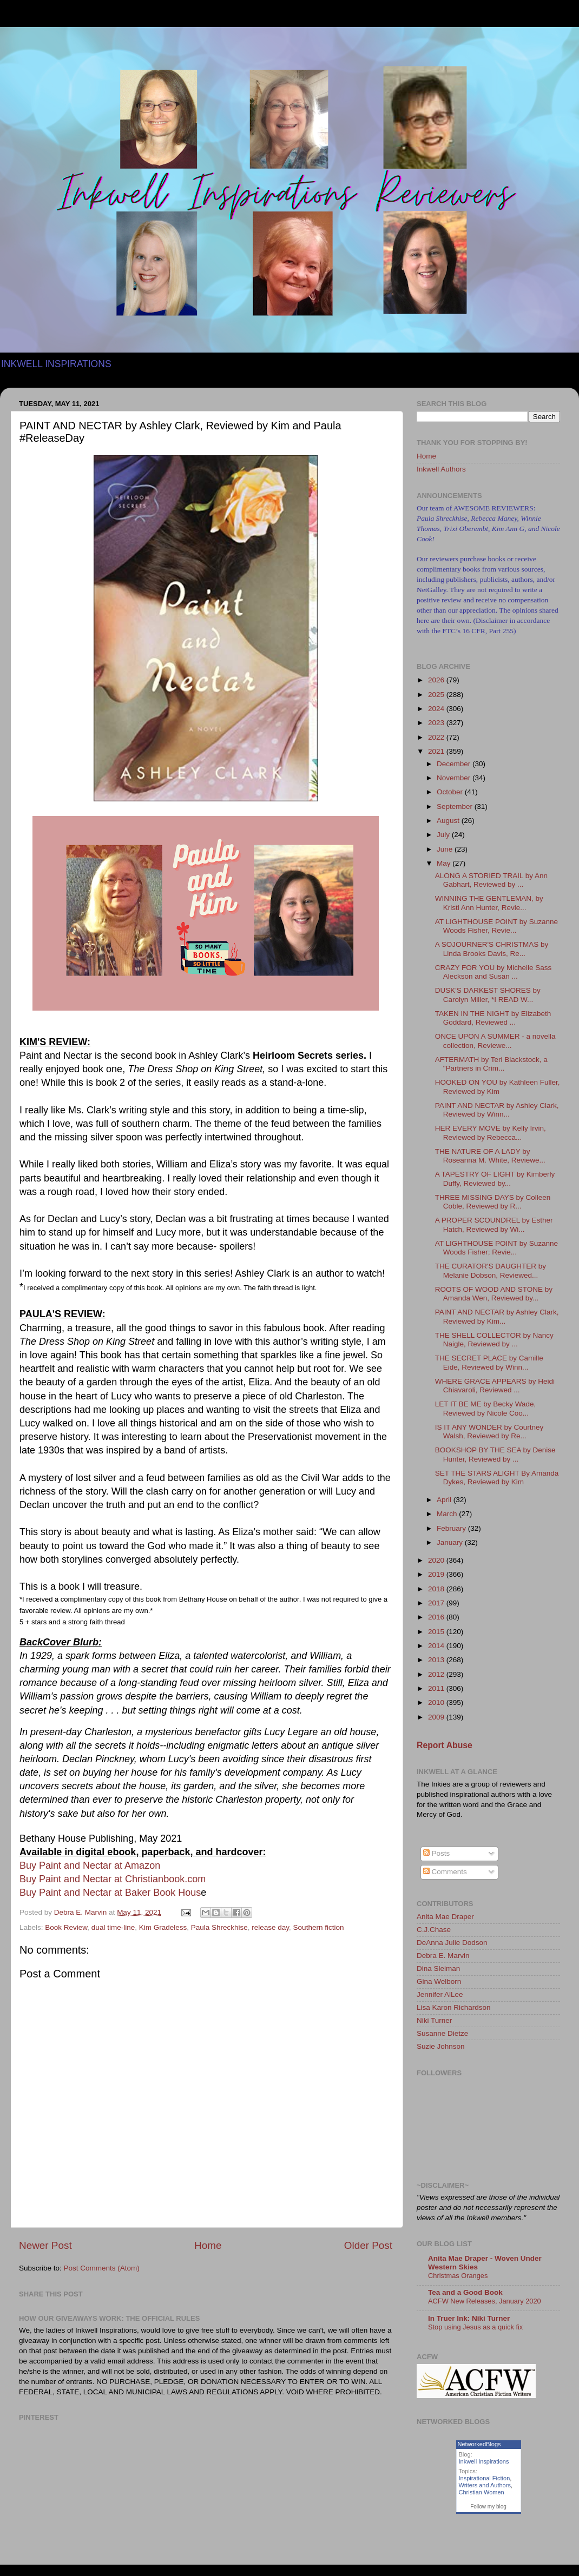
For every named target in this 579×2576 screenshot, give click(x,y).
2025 (437, 695)
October (451, 792)
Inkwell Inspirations (484, 2461)
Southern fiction (318, 1927)
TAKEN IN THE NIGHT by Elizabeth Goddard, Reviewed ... (493, 1018)
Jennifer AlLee (440, 1994)
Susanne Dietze (442, 2033)
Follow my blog (488, 2506)
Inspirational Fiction (484, 2478)
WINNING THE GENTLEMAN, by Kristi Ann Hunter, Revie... (489, 902)
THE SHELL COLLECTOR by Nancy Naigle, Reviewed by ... (494, 1339)
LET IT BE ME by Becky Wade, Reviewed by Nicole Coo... (485, 1408)
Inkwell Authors (441, 469)
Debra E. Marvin (443, 1955)
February (452, 1528)
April (445, 1500)
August (449, 820)
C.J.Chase (434, 1930)
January (451, 1542)
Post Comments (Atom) (102, 2268)
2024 (437, 709)
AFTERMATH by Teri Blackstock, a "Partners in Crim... (491, 1063)
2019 (437, 1574)
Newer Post (45, 2245)
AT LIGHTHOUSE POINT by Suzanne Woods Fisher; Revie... (496, 1247)
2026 (437, 680)
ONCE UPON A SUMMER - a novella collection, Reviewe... (495, 1040)
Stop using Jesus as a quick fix (475, 2327)
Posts (436, 1853)
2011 (437, 1688)
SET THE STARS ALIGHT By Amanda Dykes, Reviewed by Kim (497, 1477)
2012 (437, 1674)
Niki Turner (434, 2020)
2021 (437, 751)
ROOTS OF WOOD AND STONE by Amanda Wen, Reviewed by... (493, 1293)
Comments (445, 1872)
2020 (437, 1560)
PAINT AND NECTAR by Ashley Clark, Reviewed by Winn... (497, 1109)
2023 (437, 723)
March (448, 1514)
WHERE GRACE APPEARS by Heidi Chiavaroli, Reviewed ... (495, 1385)
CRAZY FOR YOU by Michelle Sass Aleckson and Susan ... (493, 972)
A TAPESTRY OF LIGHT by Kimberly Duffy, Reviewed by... (495, 1178)
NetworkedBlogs (479, 2444)
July (444, 835)
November (454, 778)
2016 (437, 1617)
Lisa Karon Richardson (454, 2007)
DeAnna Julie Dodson (452, 1942)
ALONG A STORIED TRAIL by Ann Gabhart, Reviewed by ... (491, 880)
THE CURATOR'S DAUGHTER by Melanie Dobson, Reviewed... (490, 1270)
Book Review (66, 1927)
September (456, 806)
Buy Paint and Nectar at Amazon (89, 1865)
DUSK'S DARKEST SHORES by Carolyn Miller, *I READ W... (488, 994)
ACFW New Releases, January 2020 (484, 2301)
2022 (437, 737)
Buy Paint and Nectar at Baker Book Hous (110, 1892)
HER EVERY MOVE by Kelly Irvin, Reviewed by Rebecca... (490, 1132)
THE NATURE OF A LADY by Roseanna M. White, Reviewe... (490, 1155)
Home (207, 2245)
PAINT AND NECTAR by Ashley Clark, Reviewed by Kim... (497, 1316)
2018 (437, 1589)
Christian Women (481, 2492)
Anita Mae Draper (445, 1917)
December (454, 764)
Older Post (368, 2245)
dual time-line (113, 1927)
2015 (437, 1632)
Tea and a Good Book (465, 2292)
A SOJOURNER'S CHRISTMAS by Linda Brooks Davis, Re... (492, 948)
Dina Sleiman (438, 1968)
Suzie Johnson (441, 2046)
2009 (437, 1717)
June (446, 849)
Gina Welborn (439, 1981)
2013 (437, 1660)
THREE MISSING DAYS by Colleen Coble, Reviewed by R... (493, 1201)
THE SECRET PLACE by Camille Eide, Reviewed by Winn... (489, 1362)
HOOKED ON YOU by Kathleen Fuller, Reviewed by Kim (497, 1086)
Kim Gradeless (163, 1927)
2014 (437, 1646)
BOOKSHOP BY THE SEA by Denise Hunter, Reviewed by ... (495, 1454)
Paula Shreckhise (219, 1927)
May (444, 863)
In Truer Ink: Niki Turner (469, 2318)
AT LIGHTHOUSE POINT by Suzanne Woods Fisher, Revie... (496, 926)
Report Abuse (444, 1745)
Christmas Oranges (458, 2276)
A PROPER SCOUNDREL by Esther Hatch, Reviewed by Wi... (494, 1224)
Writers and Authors (485, 2485)
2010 (437, 1702)
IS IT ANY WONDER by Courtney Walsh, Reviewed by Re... (489, 1431)
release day (270, 1927)
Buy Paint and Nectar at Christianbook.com (112, 1879)
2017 (437, 1603)
